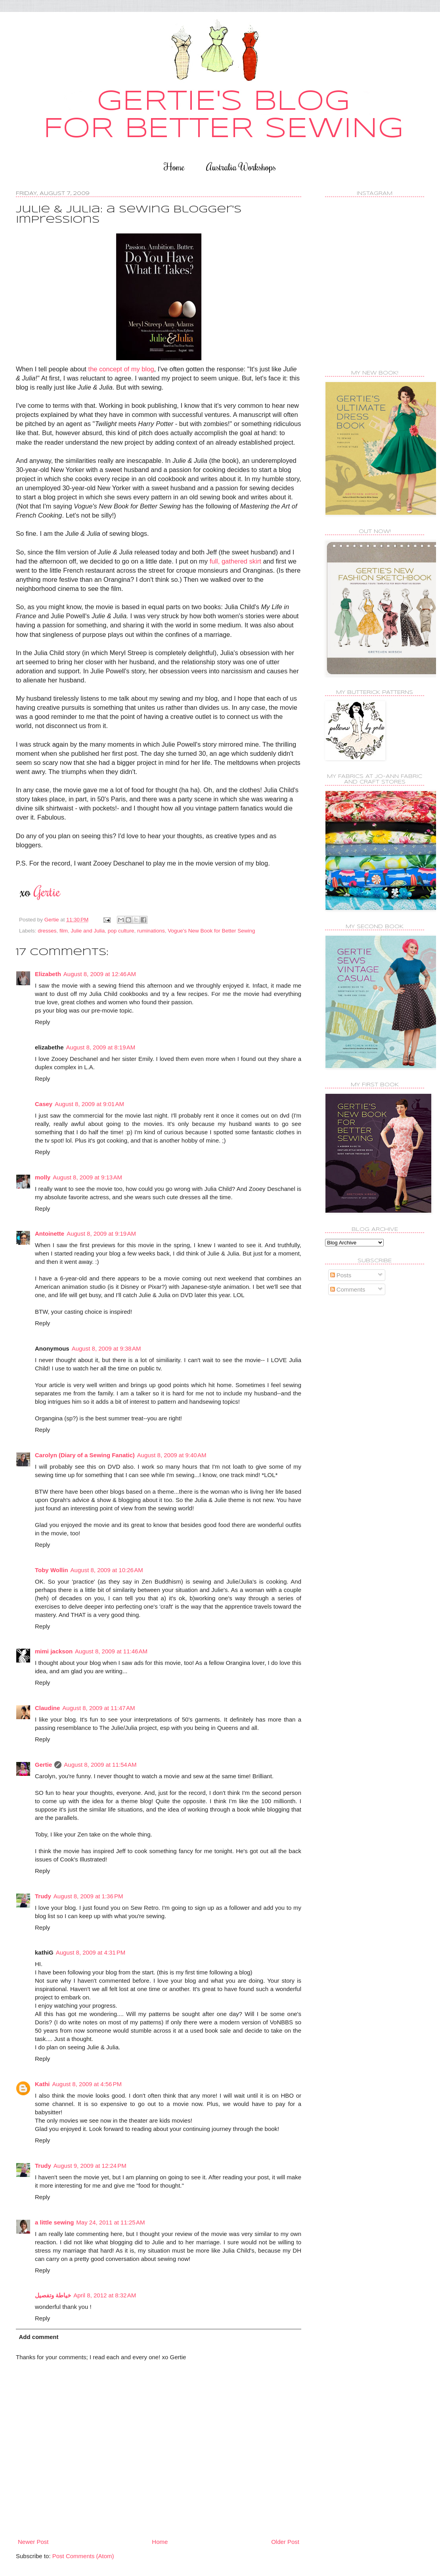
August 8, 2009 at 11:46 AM (111, 1651)
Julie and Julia (88, 931)
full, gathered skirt (235, 561)
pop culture (121, 931)
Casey (43, 1104)
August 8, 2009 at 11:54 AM (100, 1764)
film (63, 931)
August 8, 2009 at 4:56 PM (87, 2084)
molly (42, 1177)
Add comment (39, 2336)
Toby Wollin (51, 1570)
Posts (341, 1275)
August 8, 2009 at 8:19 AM (101, 1047)
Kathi (42, 2084)
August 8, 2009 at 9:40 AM (172, 1455)
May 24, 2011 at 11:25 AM (110, 2222)
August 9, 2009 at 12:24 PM (90, 2165)
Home (174, 167)
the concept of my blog (121, 369)
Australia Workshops (241, 167)
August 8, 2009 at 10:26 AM (107, 1570)
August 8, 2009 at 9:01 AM (89, 1104)
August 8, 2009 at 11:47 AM (98, 1708)
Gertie (43, 1764)
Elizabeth (48, 974)
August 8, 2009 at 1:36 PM (88, 1896)
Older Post (285, 2541)
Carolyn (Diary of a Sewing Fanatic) (85, 1455)
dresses (47, 931)
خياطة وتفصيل (53, 2295)
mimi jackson (54, 1651)
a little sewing (54, 2222)
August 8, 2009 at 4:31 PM (91, 1952)
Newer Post (33, 2541)
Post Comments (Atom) (83, 2556)
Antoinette (49, 1233)
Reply (42, 1022)
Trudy (43, 1896)
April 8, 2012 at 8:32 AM (104, 2295)
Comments (347, 1289)
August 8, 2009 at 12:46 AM (99, 974)
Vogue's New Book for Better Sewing (211, 931)
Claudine (47, 1708)
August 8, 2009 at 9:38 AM (106, 1348)
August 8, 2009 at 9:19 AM (101, 1233)
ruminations (151, 931)
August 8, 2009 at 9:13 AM (87, 1177)
